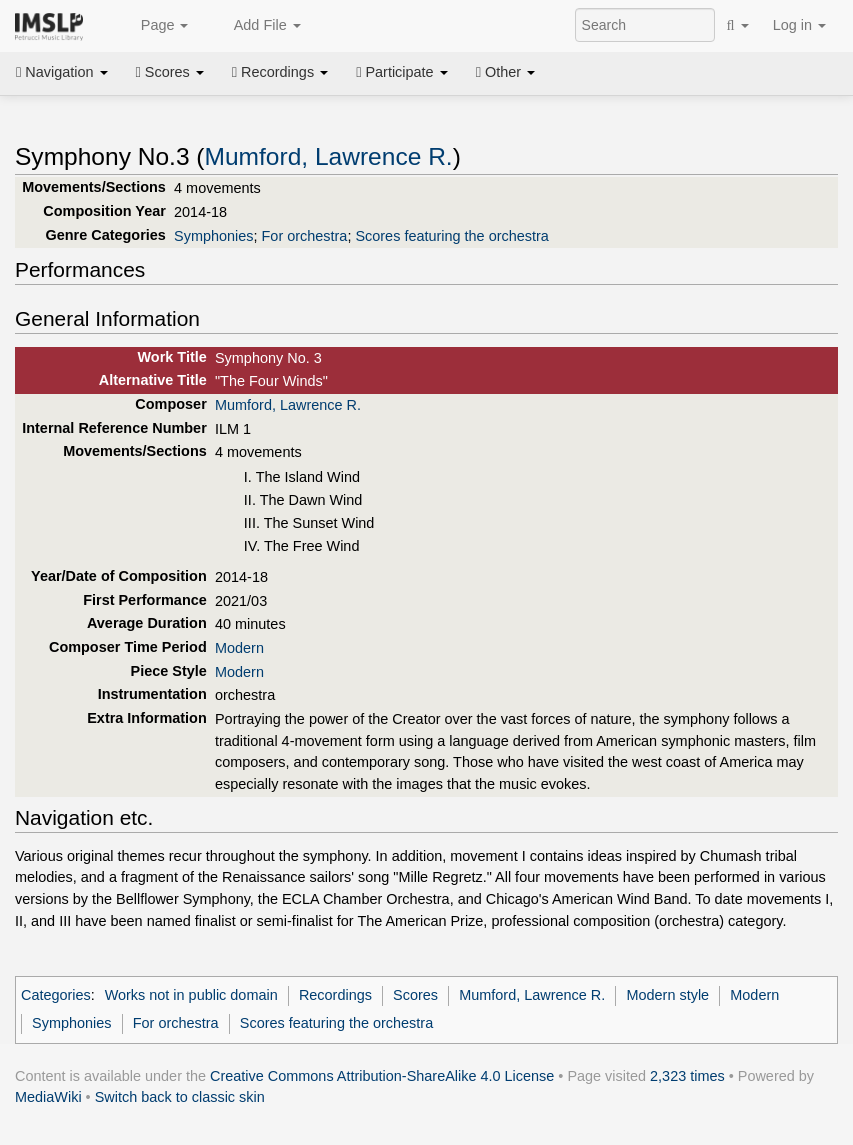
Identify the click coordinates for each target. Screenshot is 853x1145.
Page (154, 26)
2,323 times (687, 1076)
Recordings (280, 72)
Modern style (667, 995)
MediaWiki (48, 1097)
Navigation (62, 72)
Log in (799, 25)
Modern (239, 648)
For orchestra (305, 236)
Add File (256, 26)
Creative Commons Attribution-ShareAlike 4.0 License (382, 1076)
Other (505, 72)
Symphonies (213, 236)
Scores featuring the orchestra (451, 236)
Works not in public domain (191, 995)
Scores (170, 72)
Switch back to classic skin (180, 1097)
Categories (56, 995)
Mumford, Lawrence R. (329, 156)
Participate (402, 72)
